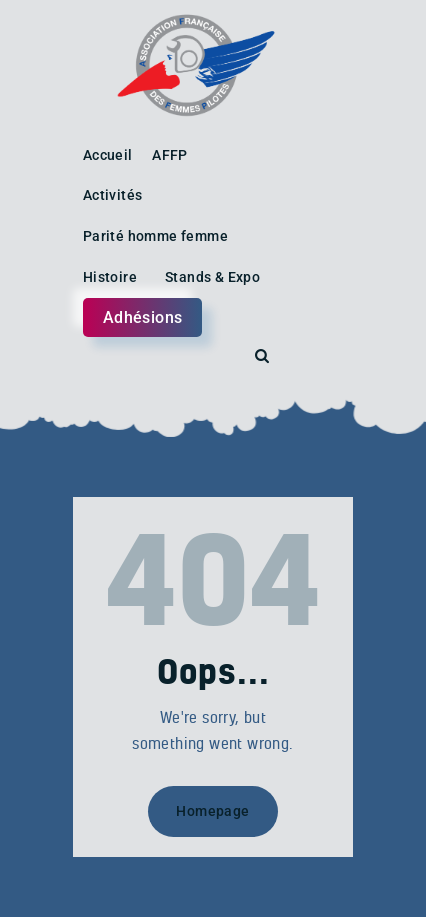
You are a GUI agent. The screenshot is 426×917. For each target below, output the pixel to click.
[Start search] (262, 356)
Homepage (212, 811)
